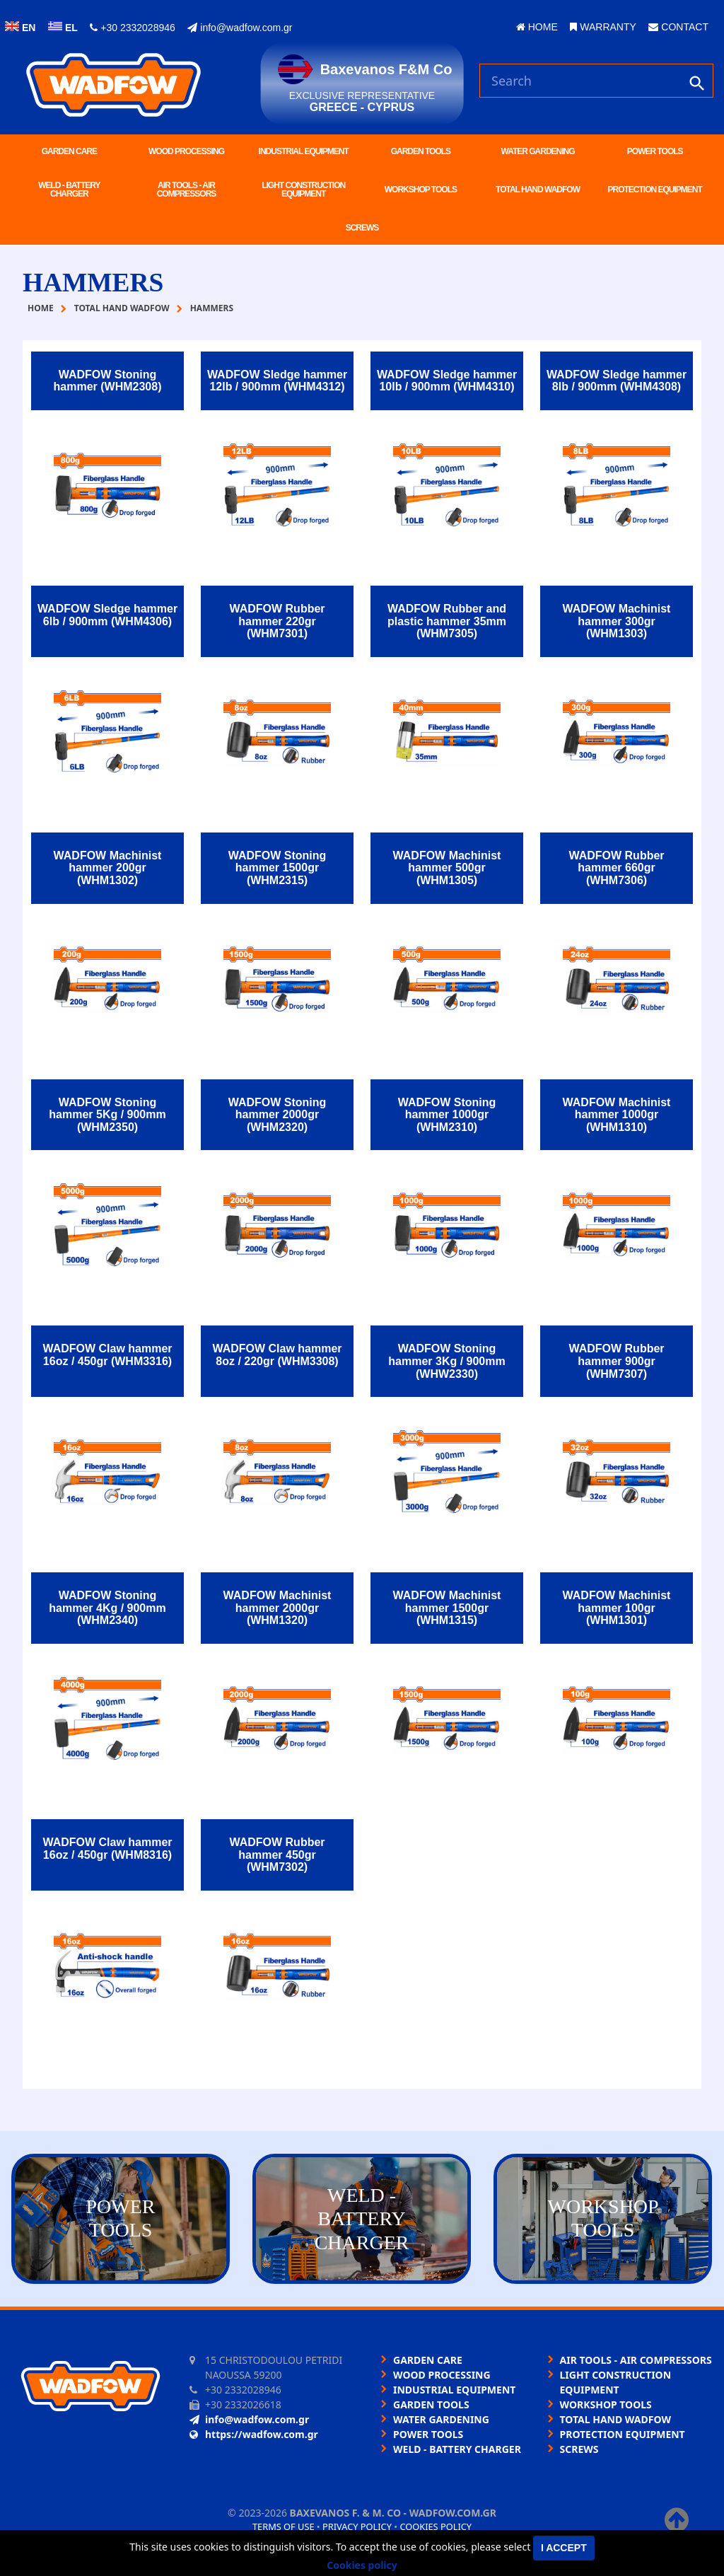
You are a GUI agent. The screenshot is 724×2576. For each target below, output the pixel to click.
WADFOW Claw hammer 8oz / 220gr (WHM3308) (276, 1354)
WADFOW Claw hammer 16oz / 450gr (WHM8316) (107, 1848)
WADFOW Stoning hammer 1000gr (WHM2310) (447, 1114)
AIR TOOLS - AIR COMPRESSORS (186, 189)
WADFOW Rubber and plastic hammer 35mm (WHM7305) (446, 621)
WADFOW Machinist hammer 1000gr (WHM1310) (617, 1114)
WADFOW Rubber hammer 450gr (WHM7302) (277, 1854)
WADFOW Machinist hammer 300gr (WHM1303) (617, 621)
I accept (564, 2547)
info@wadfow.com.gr (239, 27)
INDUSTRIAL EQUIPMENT (304, 151)
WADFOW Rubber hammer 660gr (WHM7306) (616, 867)
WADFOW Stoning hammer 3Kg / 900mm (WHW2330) (446, 1360)
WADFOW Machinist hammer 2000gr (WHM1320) (277, 1607)
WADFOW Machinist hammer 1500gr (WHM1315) (447, 1607)
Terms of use (283, 2526)
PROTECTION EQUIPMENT (655, 190)
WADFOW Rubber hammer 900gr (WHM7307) (616, 1360)
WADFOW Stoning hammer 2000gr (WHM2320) (277, 1114)
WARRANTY (603, 27)
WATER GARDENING (537, 151)
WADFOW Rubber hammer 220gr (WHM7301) (277, 621)
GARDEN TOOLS (420, 151)
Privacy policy (357, 2526)
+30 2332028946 (132, 27)
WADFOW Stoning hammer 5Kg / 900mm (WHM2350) (107, 1114)
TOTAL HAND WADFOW (538, 190)
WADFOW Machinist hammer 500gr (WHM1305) (447, 867)
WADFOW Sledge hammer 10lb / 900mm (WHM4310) (447, 381)
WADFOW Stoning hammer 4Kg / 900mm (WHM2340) (107, 1607)
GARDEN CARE (69, 151)
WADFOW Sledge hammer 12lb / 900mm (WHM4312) (277, 381)
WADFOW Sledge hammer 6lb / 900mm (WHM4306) (107, 615)
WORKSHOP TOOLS (421, 190)
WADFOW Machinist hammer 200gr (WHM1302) (108, 867)
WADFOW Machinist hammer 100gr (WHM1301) (617, 1607)
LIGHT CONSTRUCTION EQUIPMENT (303, 189)
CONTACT (678, 27)
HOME (537, 27)
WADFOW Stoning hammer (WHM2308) (108, 381)
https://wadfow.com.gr (253, 2434)
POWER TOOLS (655, 151)
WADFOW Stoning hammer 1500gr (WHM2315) (277, 867)
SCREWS (362, 228)
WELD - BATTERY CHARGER (69, 189)
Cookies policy (435, 2526)
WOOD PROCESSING (186, 151)
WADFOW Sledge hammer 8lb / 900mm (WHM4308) (617, 381)
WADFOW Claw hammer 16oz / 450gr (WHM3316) (107, 1354)
